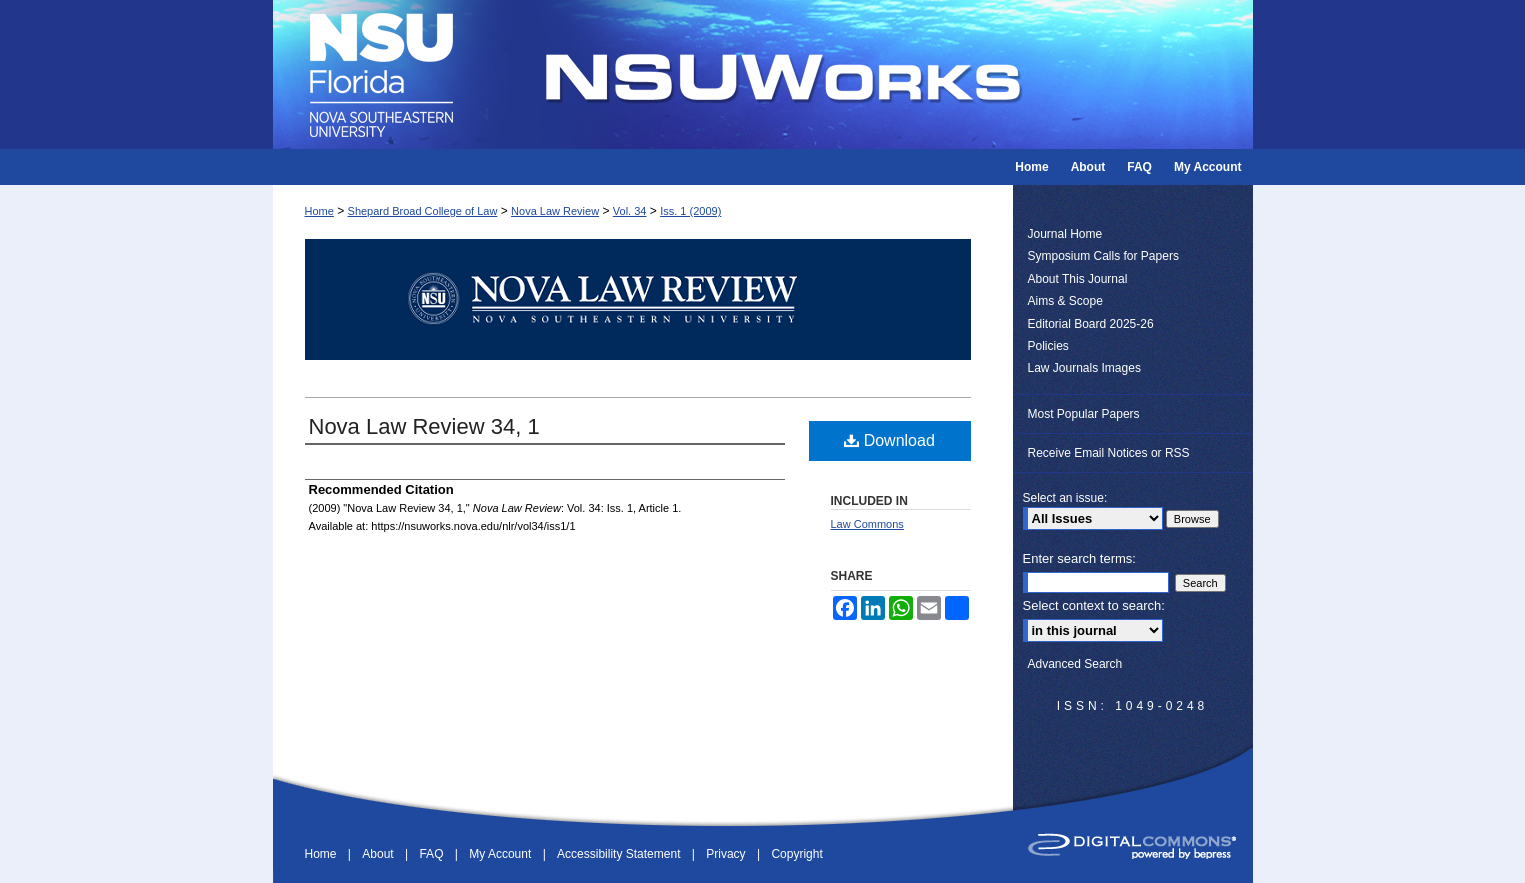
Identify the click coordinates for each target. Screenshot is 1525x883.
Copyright (796, 854)
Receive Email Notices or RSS (1109, 453)
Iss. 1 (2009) (690, 211)
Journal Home (1065, 234)
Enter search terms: (1079, 558)
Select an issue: (1065, 498)
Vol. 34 (630, 211)
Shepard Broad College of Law (423, 211)
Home (319, 211)
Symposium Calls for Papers (1103, 256)
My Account (501, 854)
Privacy (727, 854)
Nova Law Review (555, 211)
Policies (1048, 346)
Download (889, 440)
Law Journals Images (1084, 368)
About (379, 854)
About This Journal (1078, 279)
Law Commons (867, 524)
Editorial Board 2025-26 (1091, 324)
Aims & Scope (1065, 301)
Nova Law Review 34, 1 (424, 426)
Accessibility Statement (620, 854)
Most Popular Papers (1084, 414)
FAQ (432, 854)
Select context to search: (1094, 605)
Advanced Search (1075, 664)
